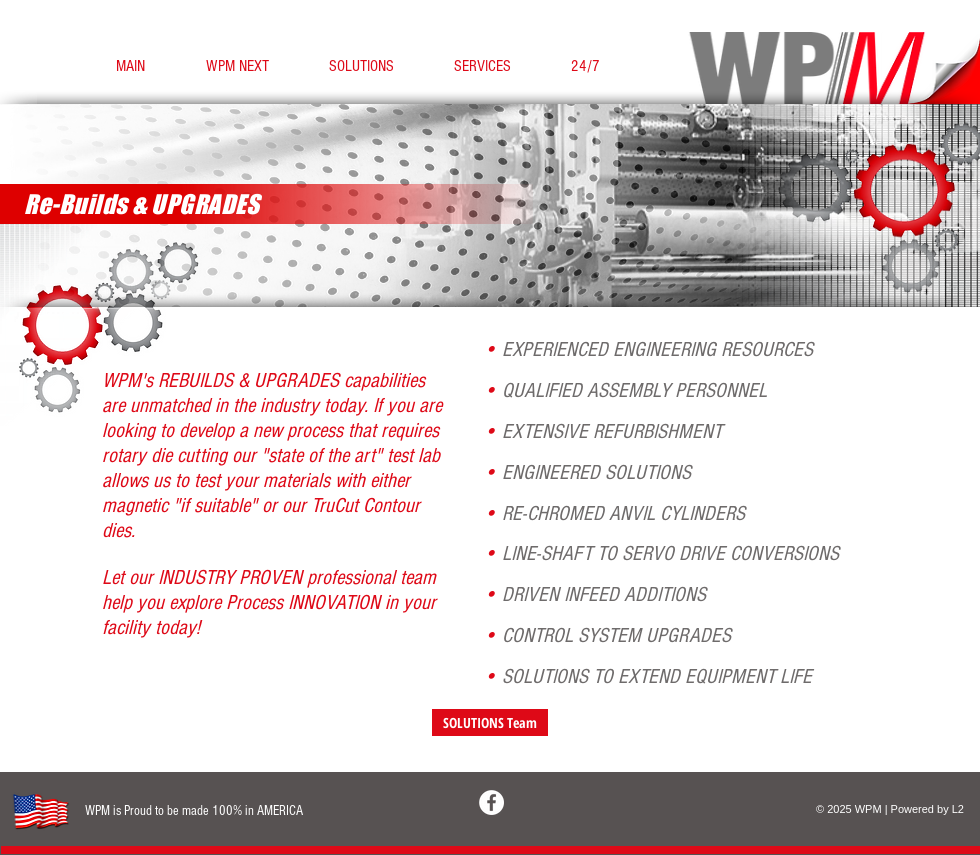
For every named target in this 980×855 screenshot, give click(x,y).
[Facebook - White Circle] (491, 802)
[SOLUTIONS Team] (490, 722)
